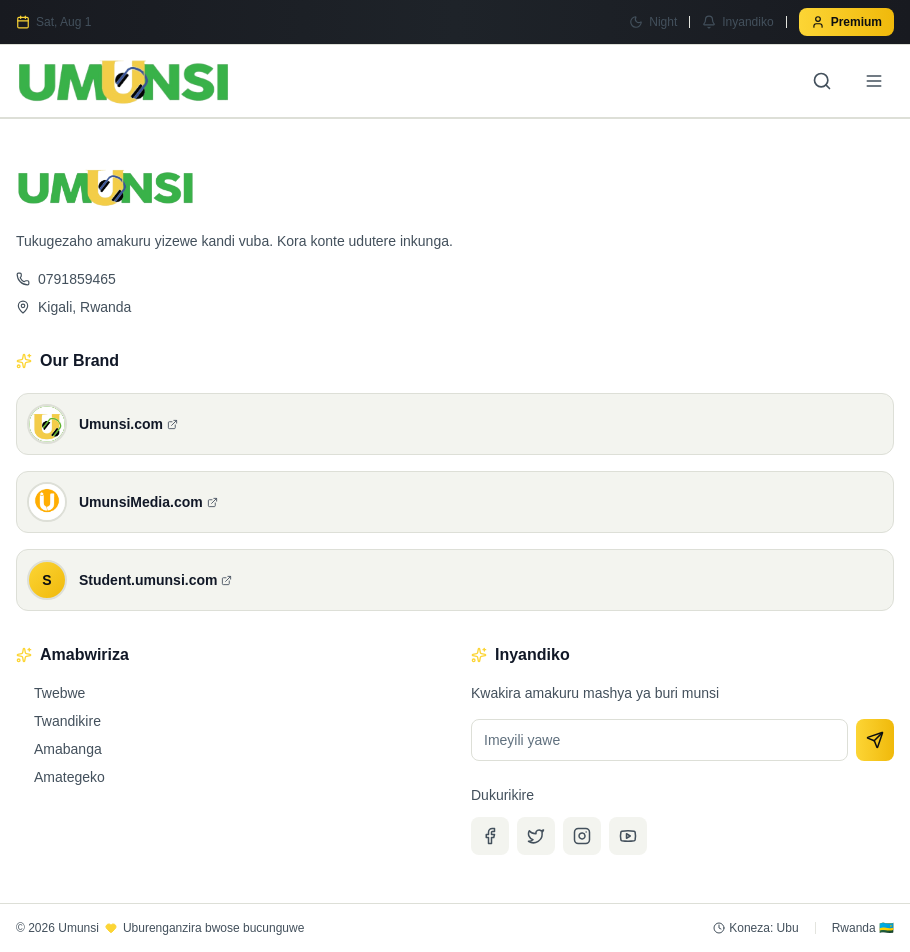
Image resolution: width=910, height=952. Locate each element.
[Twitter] (536, 836)
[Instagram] (582, 836)
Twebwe (50, 693)
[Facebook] (490, 836)
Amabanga (59, 749)
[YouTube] (628, 836)
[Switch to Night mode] (653, 22)
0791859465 (66, 279)
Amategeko (60, 777)
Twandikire (58, 721)
